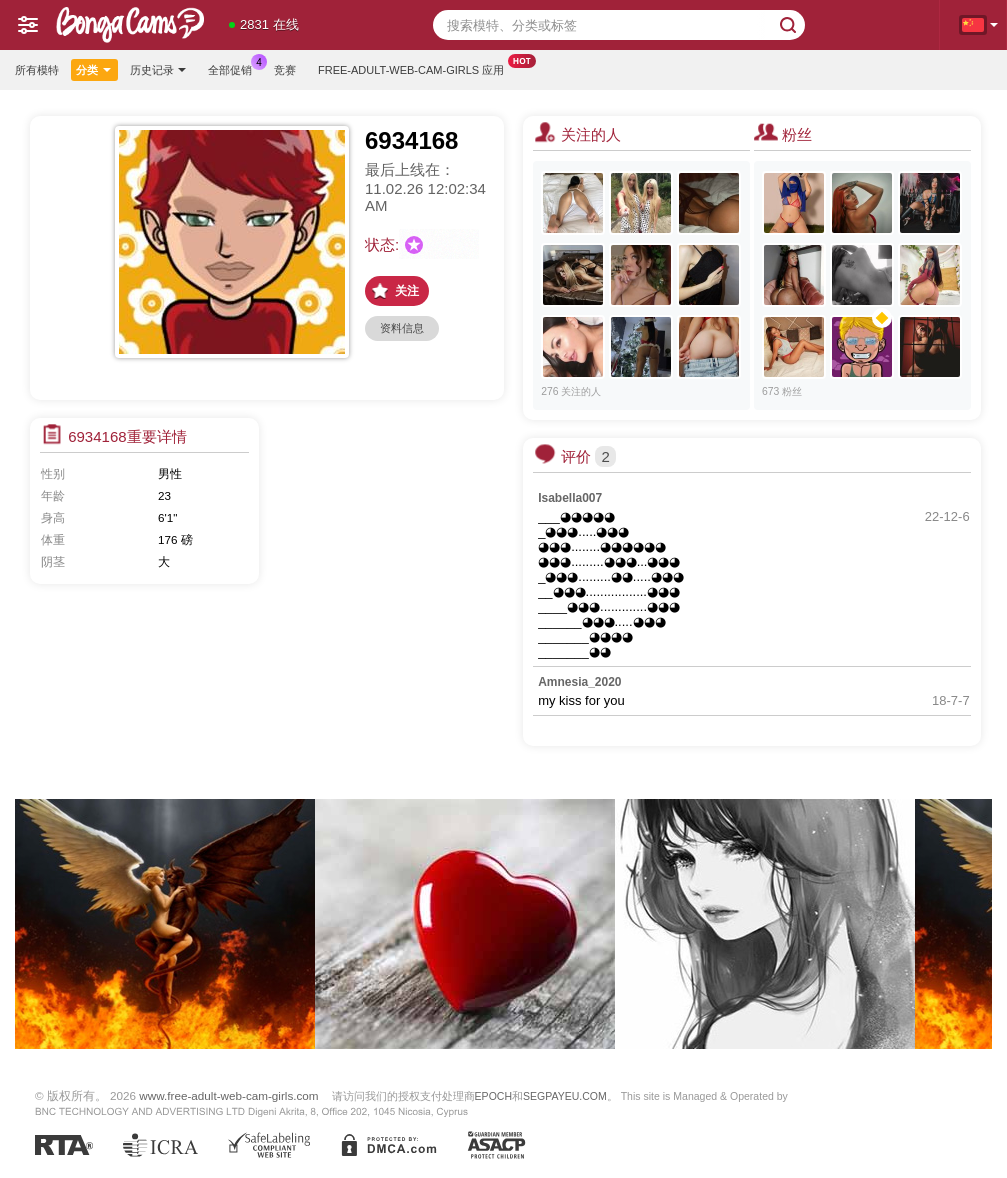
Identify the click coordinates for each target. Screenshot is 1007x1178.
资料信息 (402, 328)
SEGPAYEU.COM (565, 1096)
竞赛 (285, 70)
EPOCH (493, 1096)
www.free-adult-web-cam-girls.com (228, 1095)
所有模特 (37, 70)
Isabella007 (570, 498)
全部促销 (235, 67)
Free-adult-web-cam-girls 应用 (416, 67)
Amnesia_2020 (579, 682)
